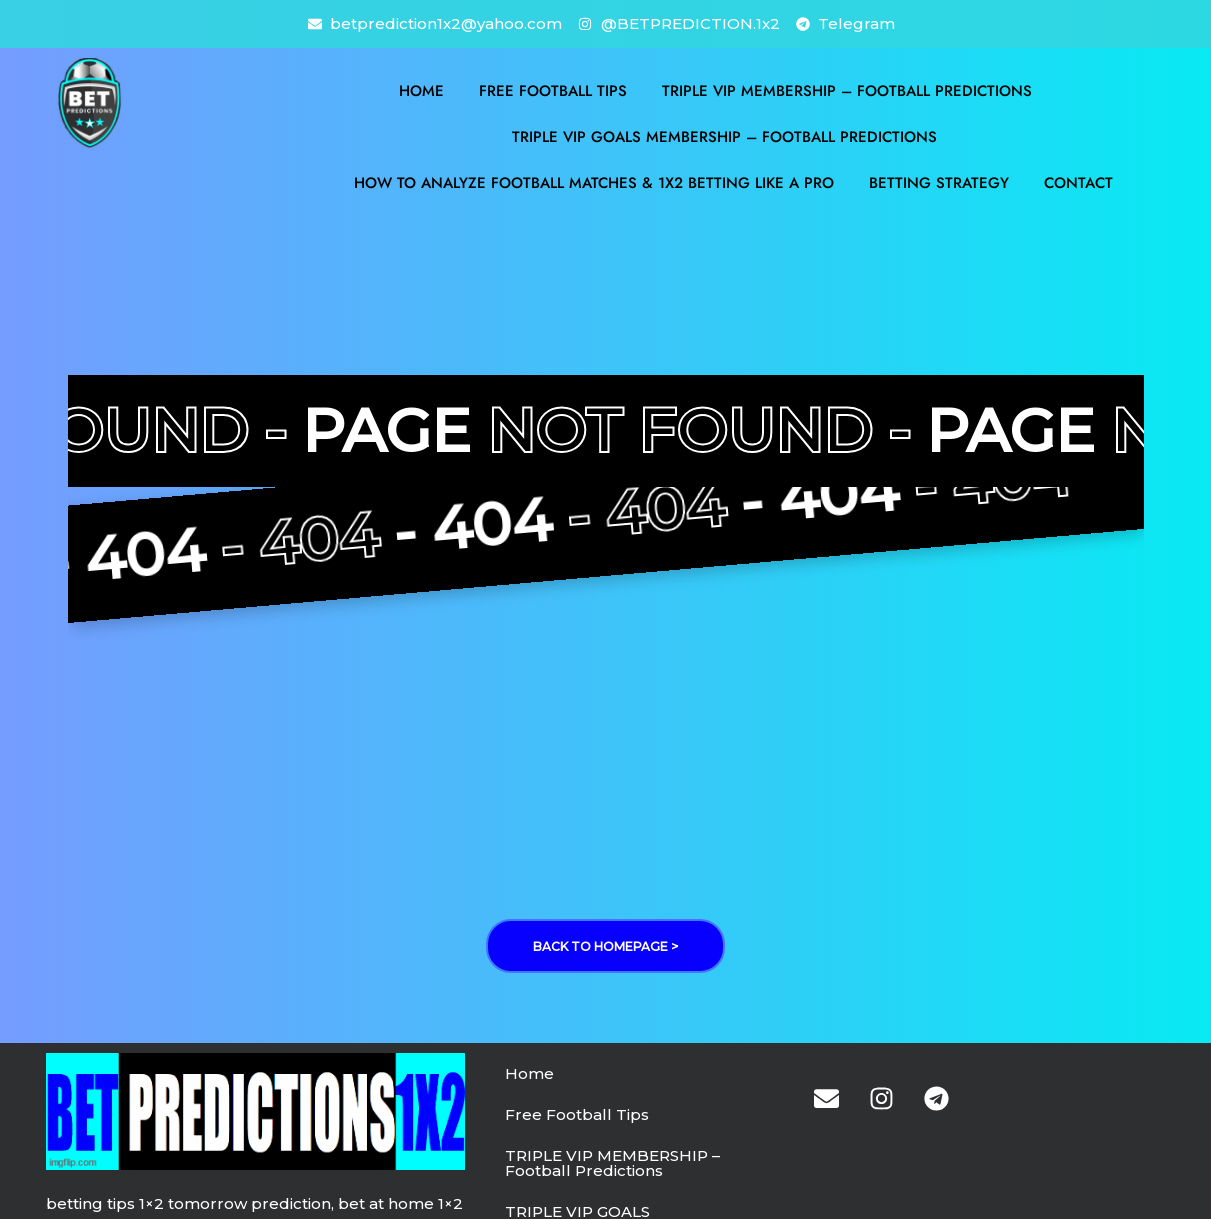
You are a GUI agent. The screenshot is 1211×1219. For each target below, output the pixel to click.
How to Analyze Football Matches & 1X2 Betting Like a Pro (594, 183)
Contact (1078, 183)
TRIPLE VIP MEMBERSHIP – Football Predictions (847, 91)
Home (421, 91)
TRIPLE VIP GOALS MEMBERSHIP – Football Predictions (724, 137)
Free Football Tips (553, 91)
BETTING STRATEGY (939, 183)
